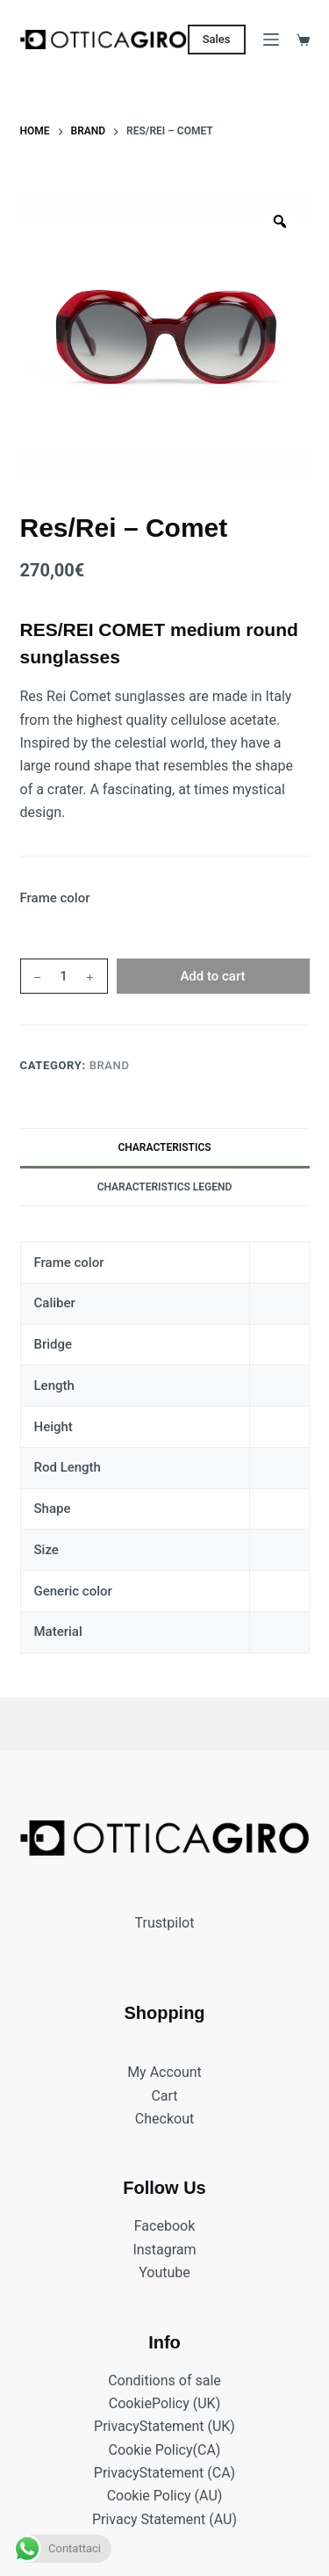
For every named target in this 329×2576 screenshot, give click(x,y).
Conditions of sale (164, 2379)
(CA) (207, 2449)
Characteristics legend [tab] (164, 1187)
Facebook (164, 2226)
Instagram (164, 2248)
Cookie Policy (151, 2449)
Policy (171, 2403)
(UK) (205, 2403)
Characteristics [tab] (164, 1147)
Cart (164, 2095)
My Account (164, 2072)
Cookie (130, 2403)
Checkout (164, 2118)
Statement (171, 2426)
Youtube (164, 2272)
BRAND (109, 1065)
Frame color (55, 898)
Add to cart (212, 976)
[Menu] (271, 39)
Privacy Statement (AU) (164, 2519)
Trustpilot (165, 1922)
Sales (217, 39)
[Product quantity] (64, 976)
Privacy (116, 2426)
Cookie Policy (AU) (165, 2495)
